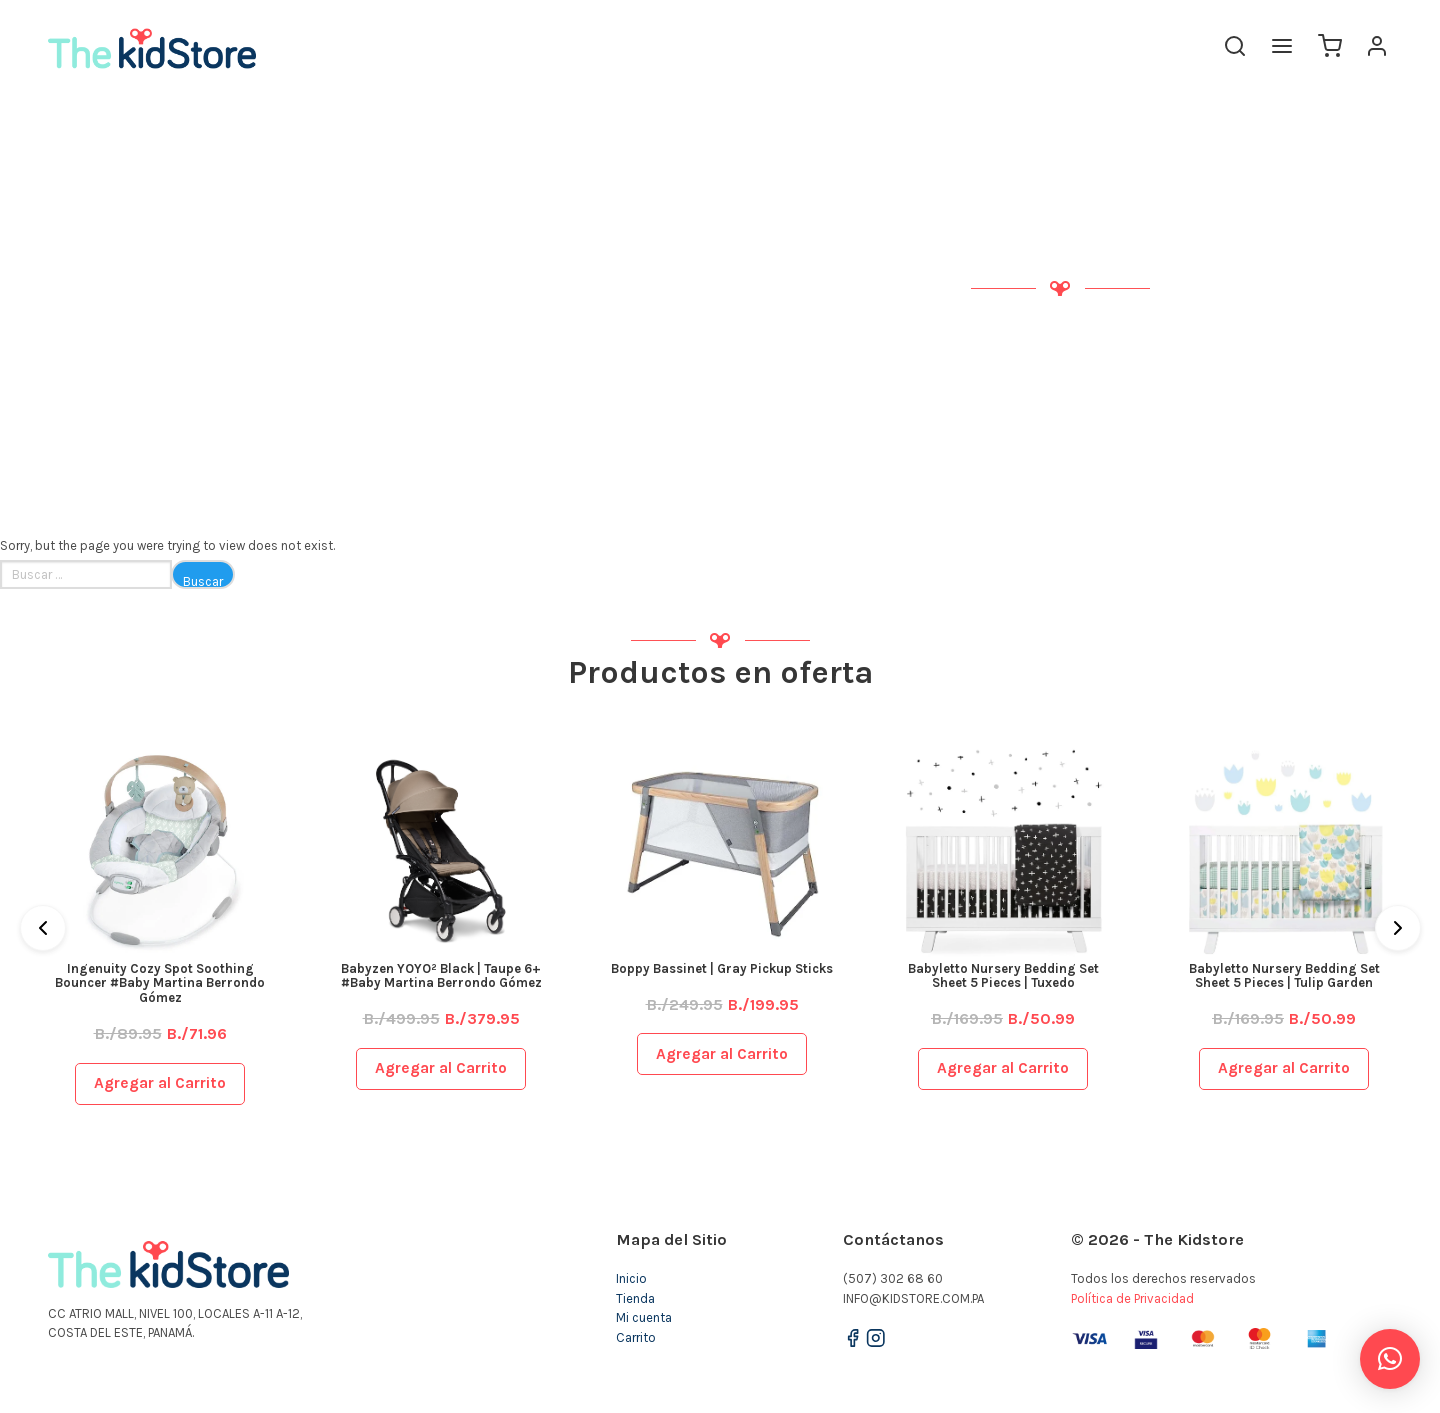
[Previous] (43, 928)
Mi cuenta (644, 1317)
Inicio (631, 1278)
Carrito (636, 1337)
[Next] (1398, 928)
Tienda (635, 1298)
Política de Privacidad (1132, 1298)
